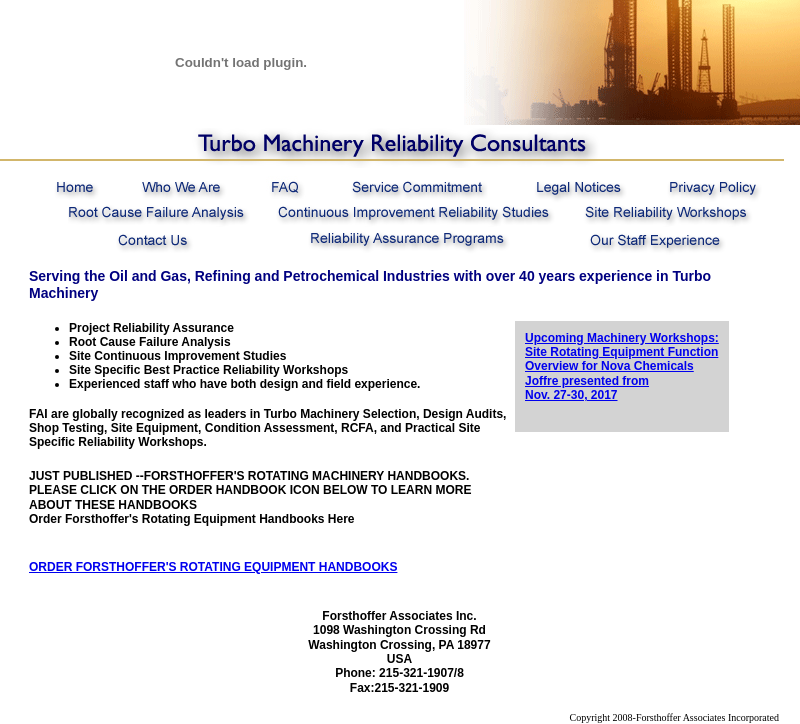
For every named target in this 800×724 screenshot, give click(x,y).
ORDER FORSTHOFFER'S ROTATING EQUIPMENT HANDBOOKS (213, 567)
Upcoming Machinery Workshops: (622, 338)
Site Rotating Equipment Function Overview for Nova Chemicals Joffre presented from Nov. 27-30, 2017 (621, 373)
